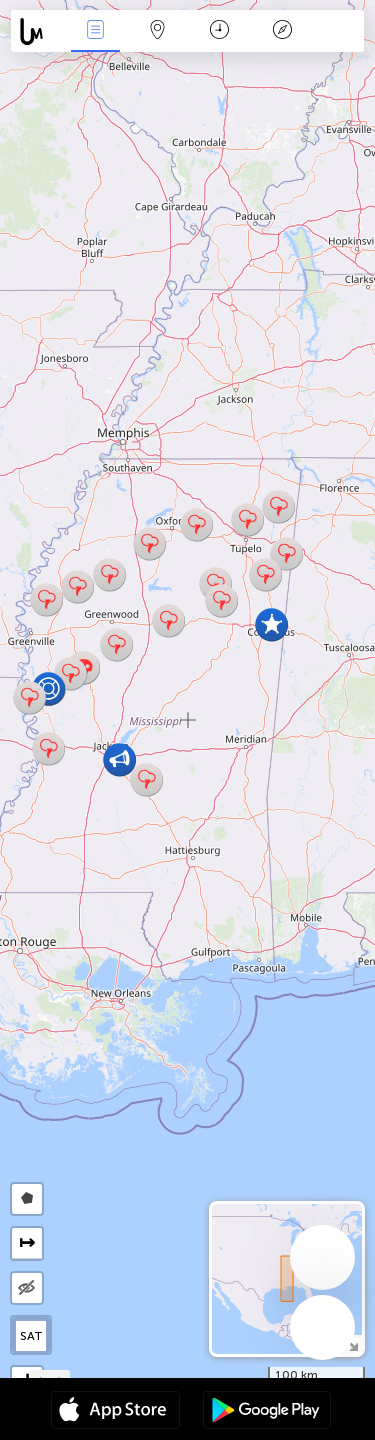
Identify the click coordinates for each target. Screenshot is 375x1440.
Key (282, 31)
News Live (95, 31)
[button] (146, 779)
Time (219, 31)
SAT (31, 1336)
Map (158, 31)
